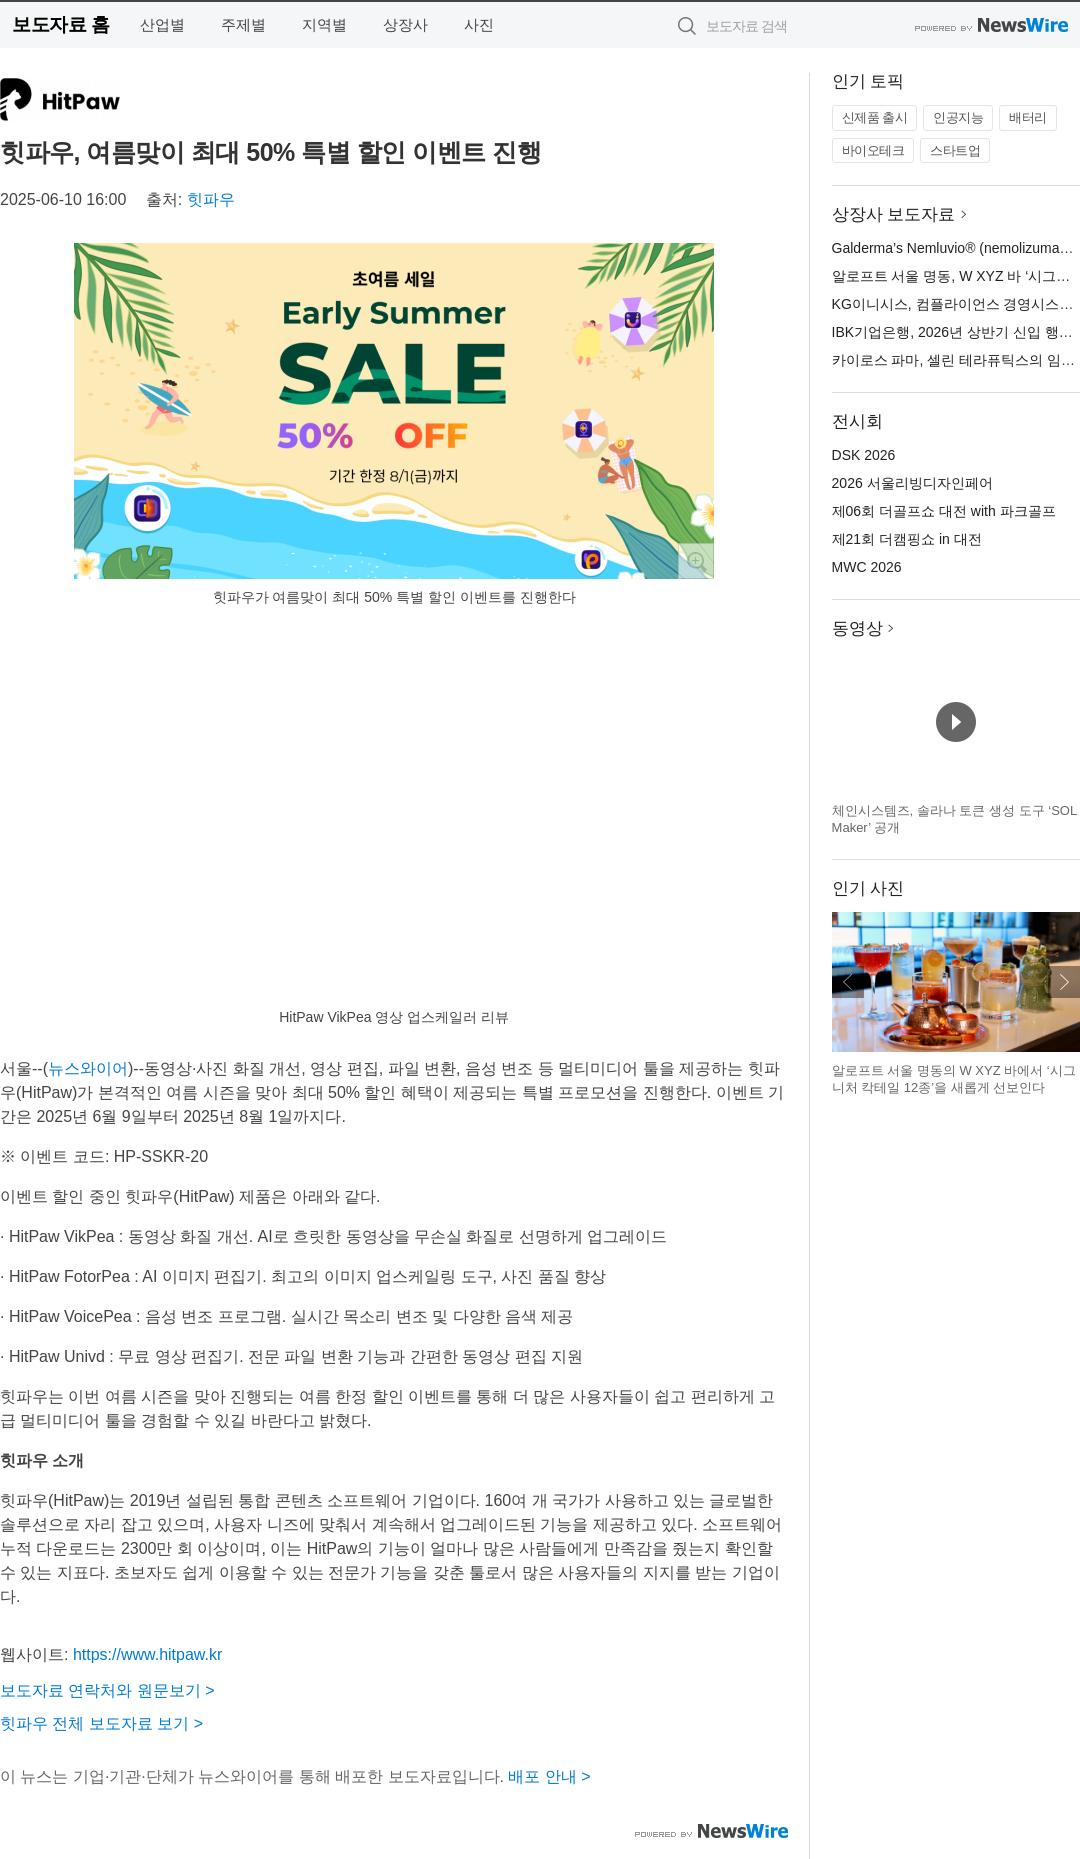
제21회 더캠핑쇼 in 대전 (907, 539)
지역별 (324, 24)
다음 (1064, 982)
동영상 (857, 628)
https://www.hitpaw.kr (147, 1654)
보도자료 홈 (60, 24)
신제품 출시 (875, 117)
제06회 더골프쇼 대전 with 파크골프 (944, 511)
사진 (479, 24)
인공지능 (958, 117)
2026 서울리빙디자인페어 (912, 483)
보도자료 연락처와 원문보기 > (107, 1690)
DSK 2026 (864, 455)
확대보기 (696, 561)
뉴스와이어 (88, 1068)
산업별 (162, 24)
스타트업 (955, 150)
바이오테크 (873, 150)
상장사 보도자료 (894, 214)
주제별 (243, 24)
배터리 (1028, 117)
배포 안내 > (549, 1776)
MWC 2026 (867, 567)
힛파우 (211, 199)
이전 (848, 982)
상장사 (405, 24)
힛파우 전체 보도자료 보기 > (101, 1723)
